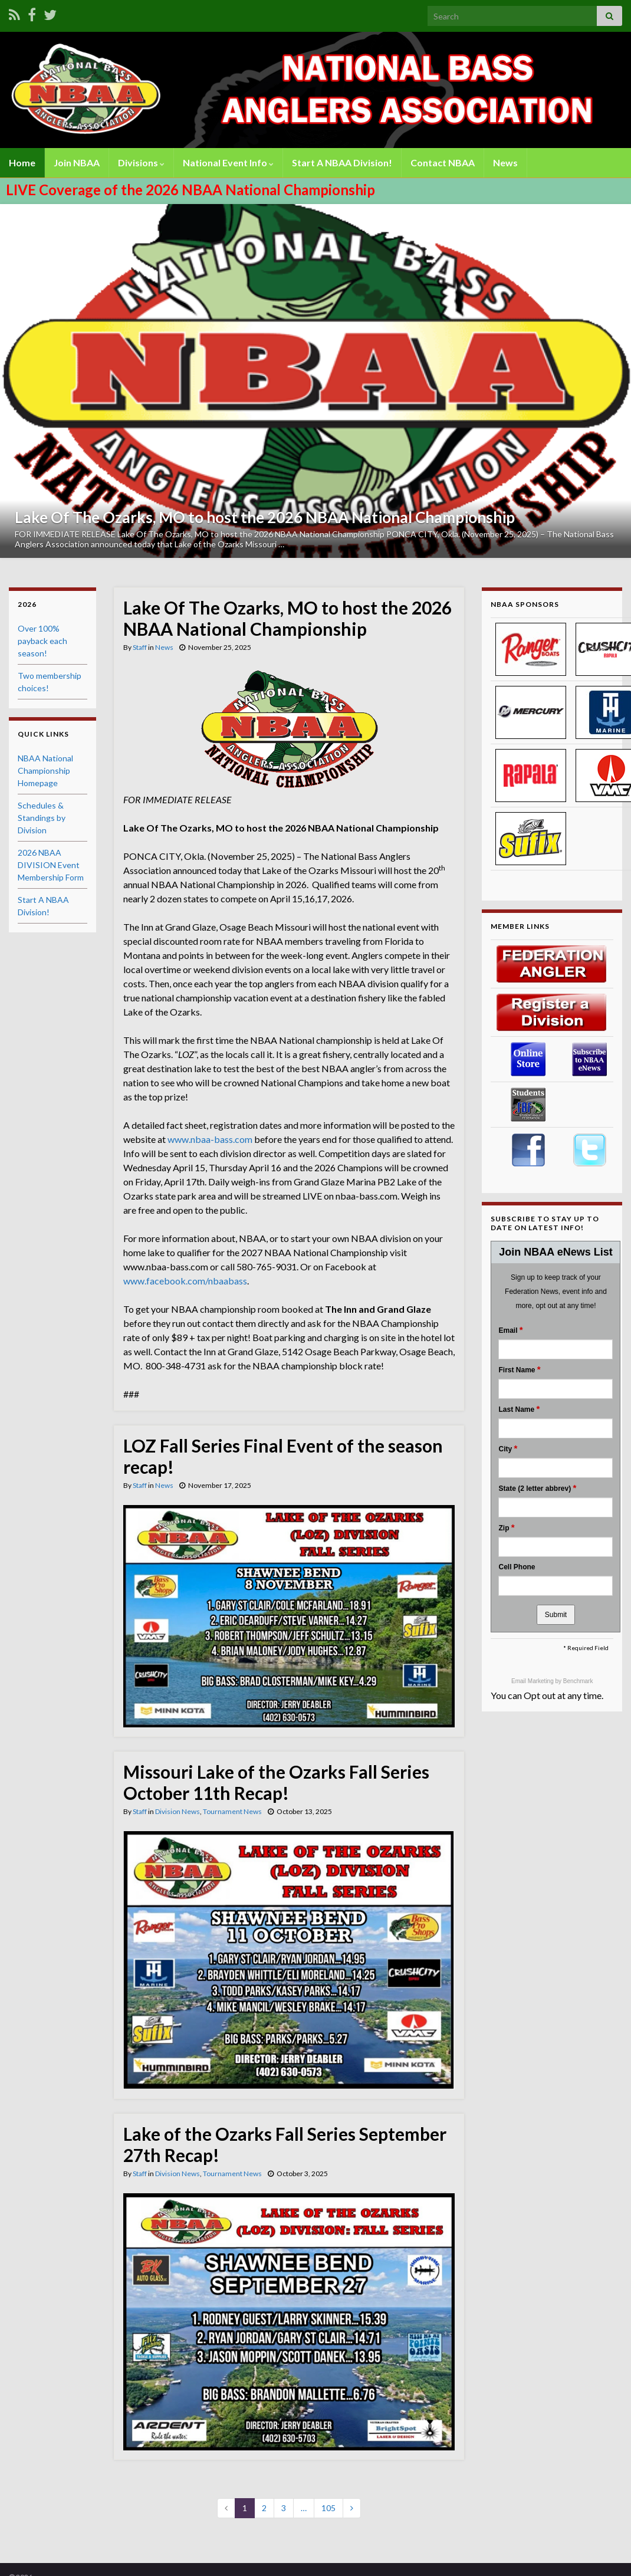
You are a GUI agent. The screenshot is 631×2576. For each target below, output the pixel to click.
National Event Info (228, 162)
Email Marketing (533, 1681)
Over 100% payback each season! (42, 640)
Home (22, 162)
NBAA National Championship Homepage (45, 770)
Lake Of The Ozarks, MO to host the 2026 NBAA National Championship (265, 517)
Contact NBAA (442, 162)
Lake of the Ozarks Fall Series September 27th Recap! (284, 2144)
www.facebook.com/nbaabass (185, 1280)
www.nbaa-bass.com (209, 1139)
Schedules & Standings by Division (41, 817)
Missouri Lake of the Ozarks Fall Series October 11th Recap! (276, 1782)
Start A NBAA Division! (342, 162)
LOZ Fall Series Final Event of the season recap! (283, 1456)
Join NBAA (77, 162)
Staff (140, 647)
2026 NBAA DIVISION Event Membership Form (51, 864)
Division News (177, 1811)
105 (328, 2508)
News (505, 162)
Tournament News (232, 1811)
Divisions (141, 162)
